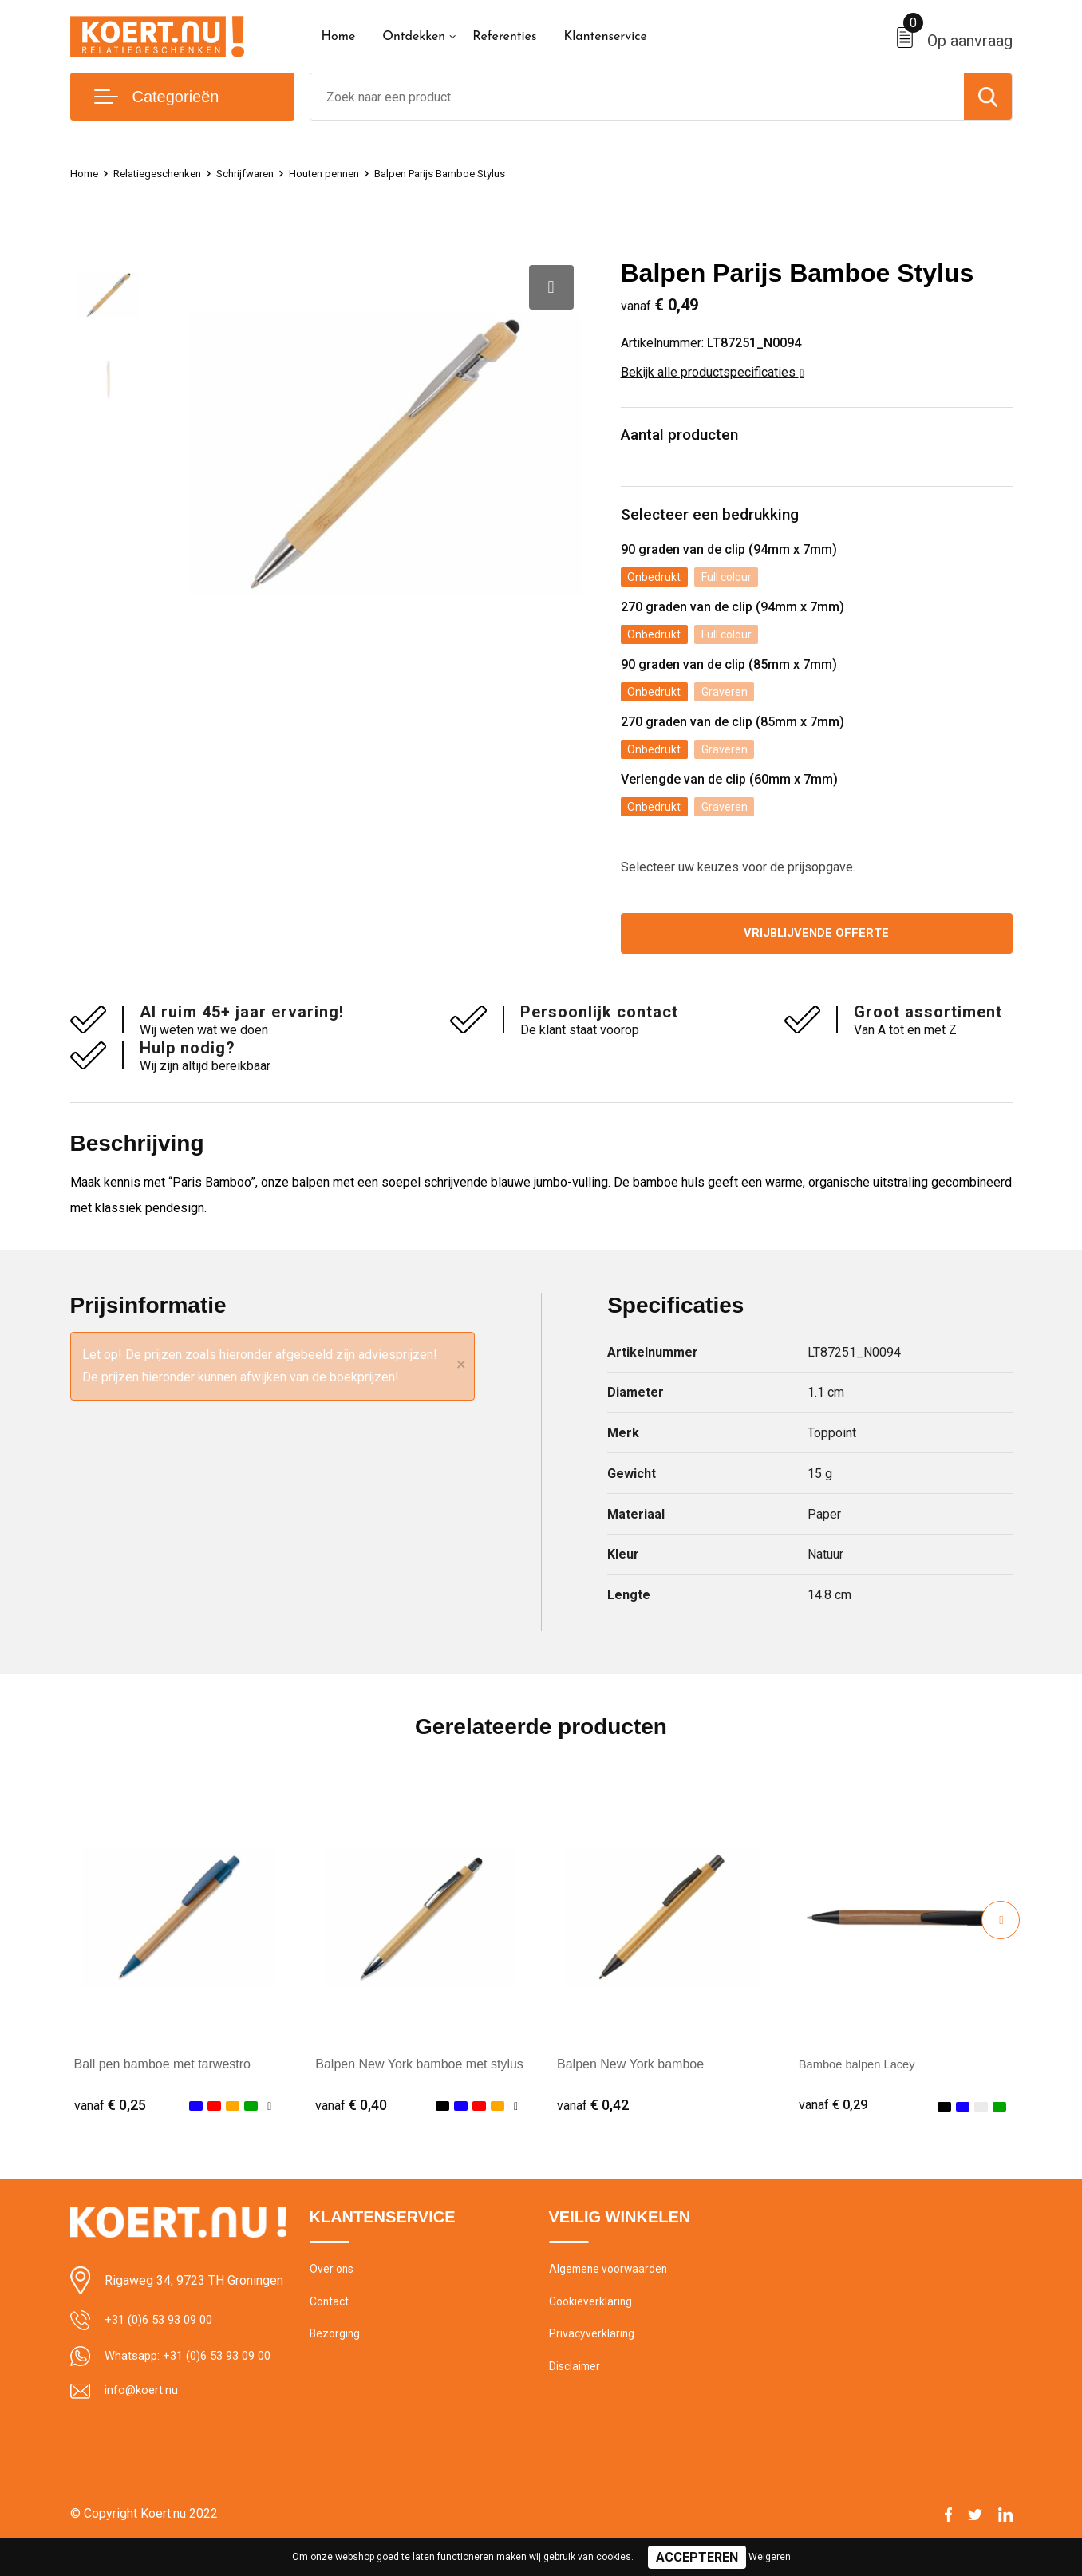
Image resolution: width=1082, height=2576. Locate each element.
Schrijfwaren (263, 173)
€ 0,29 (835, 2118)
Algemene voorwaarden (611, 2284)
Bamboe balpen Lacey (862, 2078)
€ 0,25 (110, 2118)
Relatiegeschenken (166, 173)
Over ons (333, 2284)
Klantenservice (605, 36)
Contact (331, 2318)
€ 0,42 (593, 2118)
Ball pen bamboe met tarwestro (162, 2078)
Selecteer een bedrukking (719, 520)
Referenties (504, 36)
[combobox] (637, 96)
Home (339, 36)
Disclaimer (576, 2387)
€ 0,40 (351, 2118)
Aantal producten (688, 437)
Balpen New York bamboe (630, 2078)
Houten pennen (351, 173)
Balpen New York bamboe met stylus (419, 2078)
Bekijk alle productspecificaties (712, 372)
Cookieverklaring (592, 2318)
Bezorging (336, 2352)
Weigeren (769, 2556)
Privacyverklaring (592, 2352)
